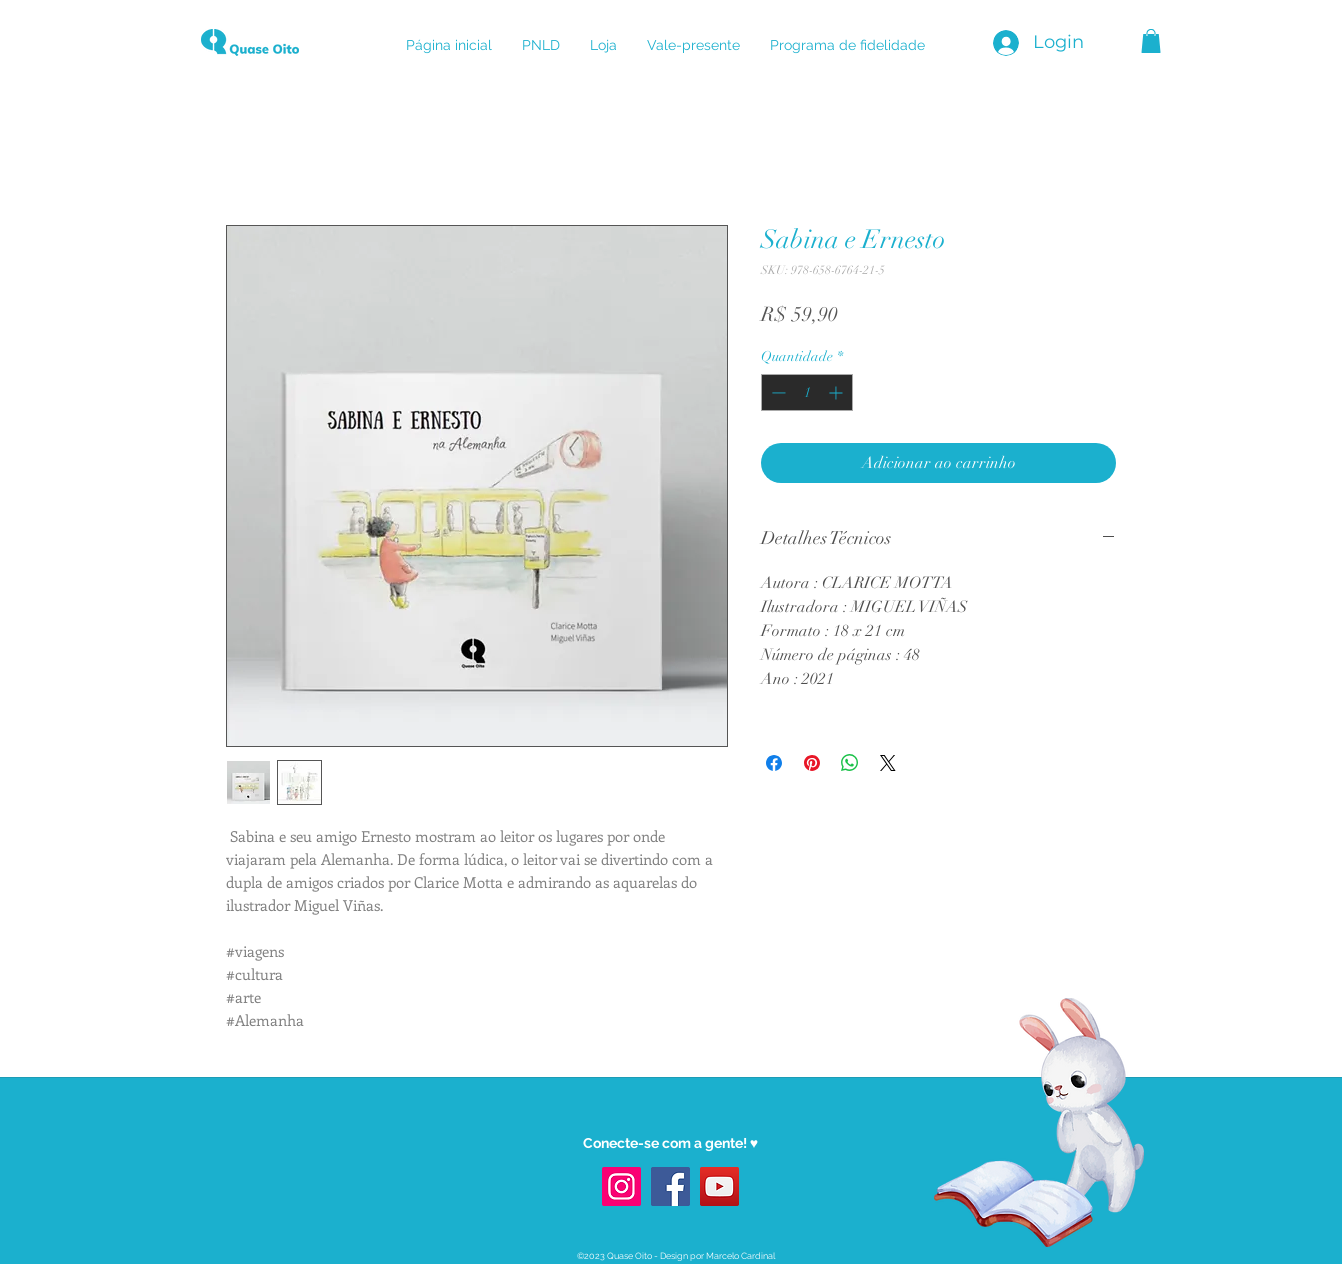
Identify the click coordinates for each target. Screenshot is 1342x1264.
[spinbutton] (807, 392)
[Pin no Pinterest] (812, 763)
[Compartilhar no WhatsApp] (850, 763)
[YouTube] (719, 1186)
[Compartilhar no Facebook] (774, 763)
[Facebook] (670, 1186)
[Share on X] (888, 763)
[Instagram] (621, 1186)
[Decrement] (776, 392)
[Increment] (837, 392)
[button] (1151, 41)
